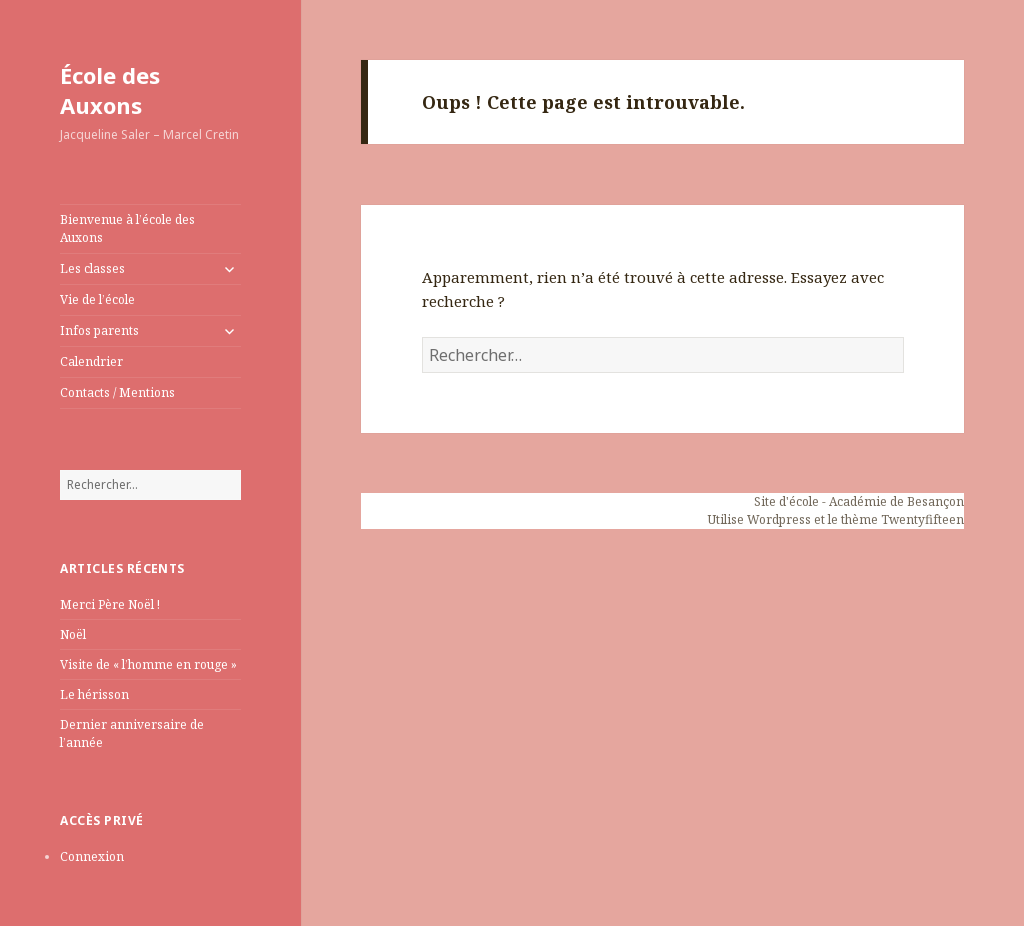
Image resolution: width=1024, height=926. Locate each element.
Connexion (92, 856)
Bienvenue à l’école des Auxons (127, 228)
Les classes (92, 268)
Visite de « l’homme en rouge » (148, 664)
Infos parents (99, 330)
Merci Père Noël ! (110, 604)
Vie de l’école (97, 299)
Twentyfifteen (922, 519)
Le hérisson (94, 694)
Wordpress (779, 519)
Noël (73, 634)
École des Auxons (110, 90)
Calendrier (91, 361)
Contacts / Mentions (117, 392)
